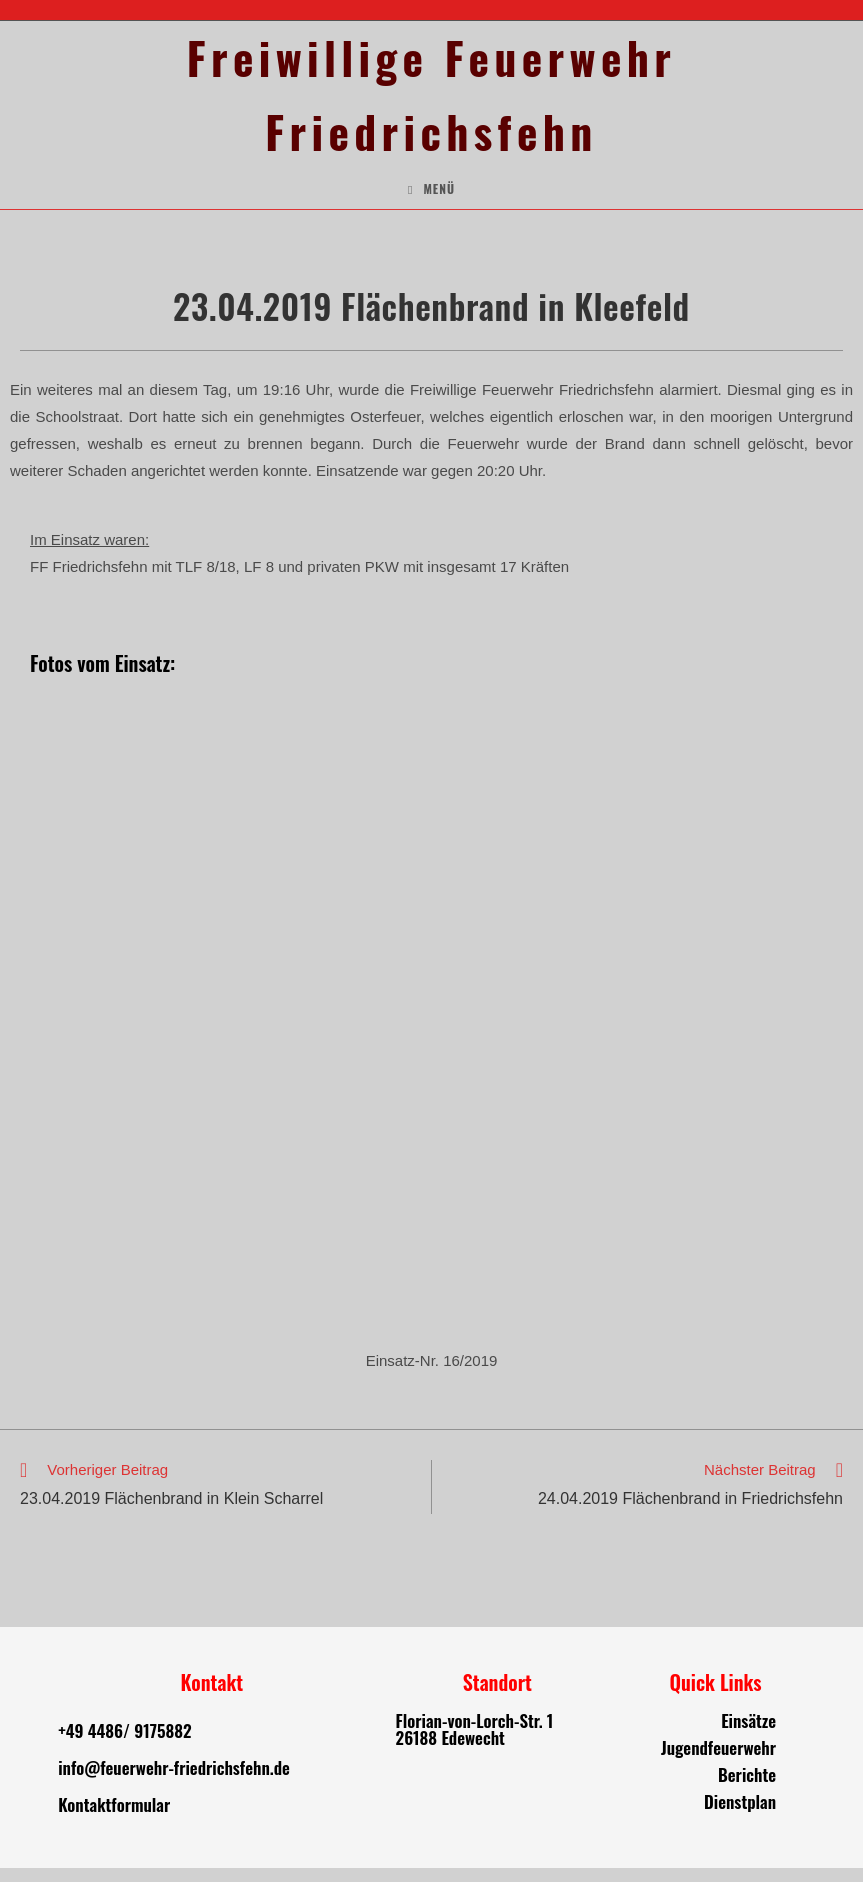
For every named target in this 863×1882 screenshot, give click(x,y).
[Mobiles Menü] (431, 203)
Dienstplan (740, 1815)
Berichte (747, 1788)
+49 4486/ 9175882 (124, 1744)
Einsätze (748, 1734)
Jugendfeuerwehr (718, 1761)
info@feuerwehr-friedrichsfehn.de (174, 1781)
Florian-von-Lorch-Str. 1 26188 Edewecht (475, 1743)
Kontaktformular (114, 1818)
